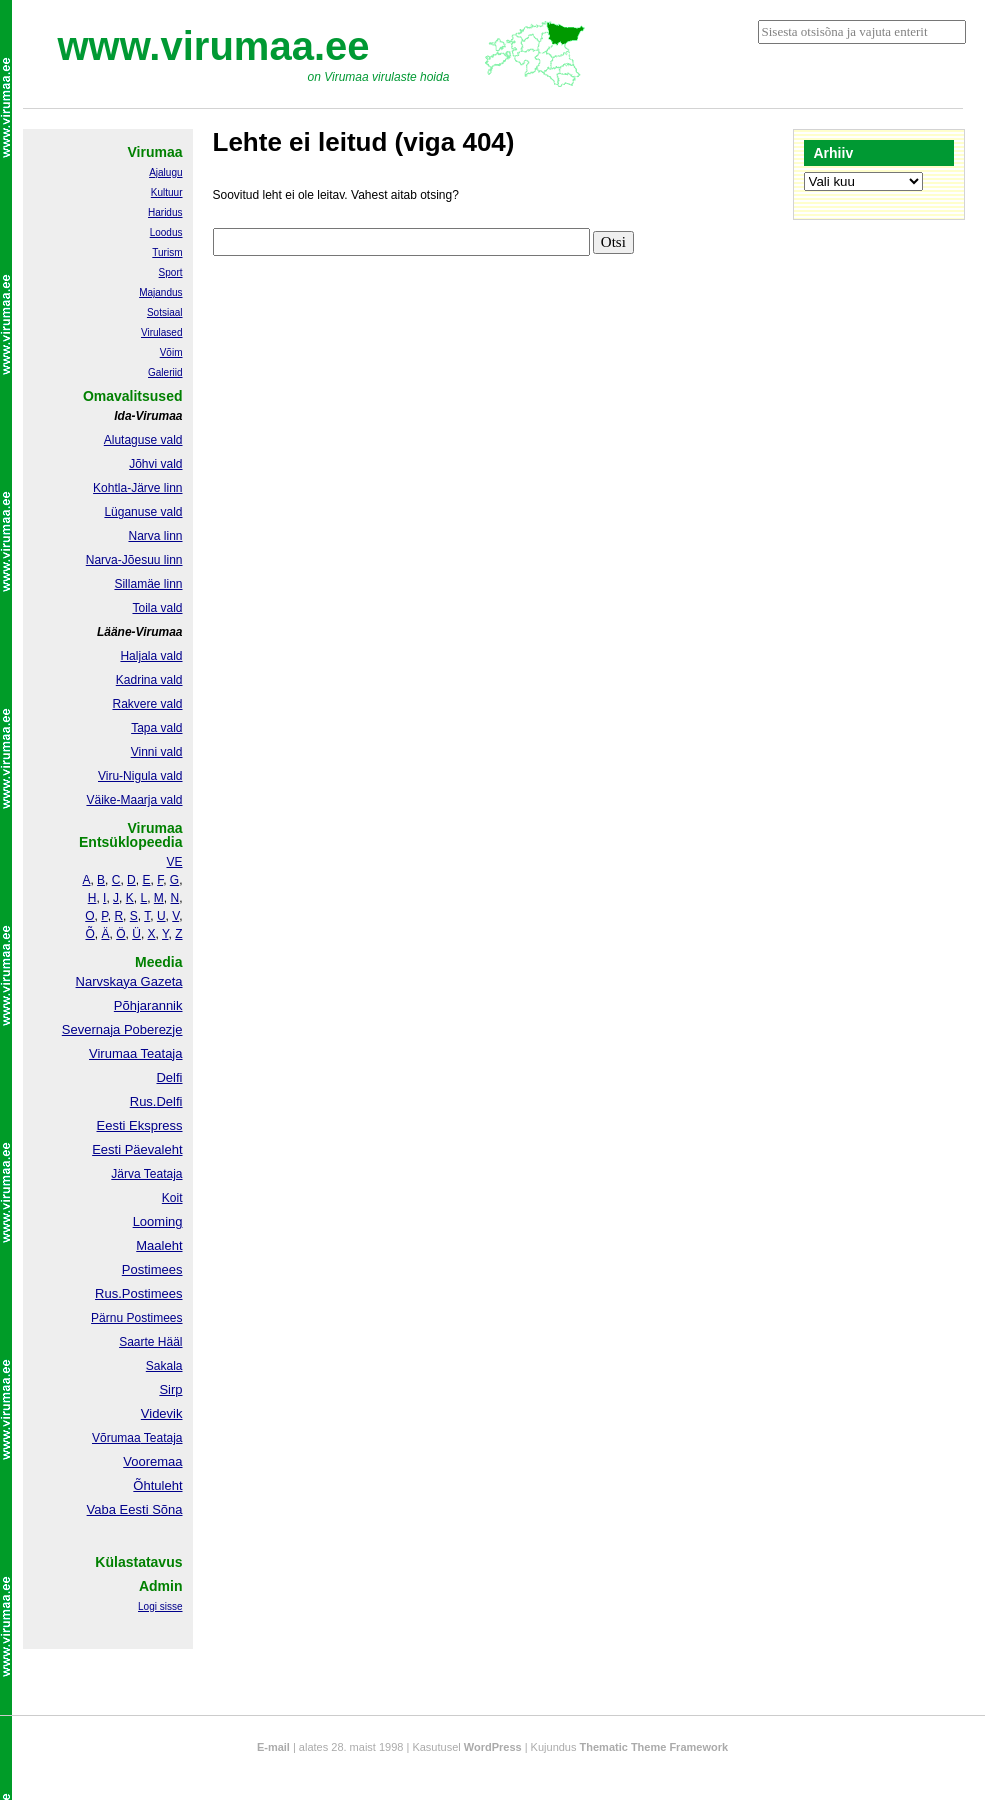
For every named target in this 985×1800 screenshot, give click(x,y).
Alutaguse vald (143, 440)
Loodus (166, 232)
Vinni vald (157, 752)
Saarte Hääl (150, 1342)
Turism (167, 252)
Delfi (169, 1077)
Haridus (165, 212)
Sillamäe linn (148, 584)
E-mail (273, 1747)
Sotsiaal (165, 312)
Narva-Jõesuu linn (134, 560)
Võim (171, 352)
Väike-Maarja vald (134, 800)
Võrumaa (116, 1438)
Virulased (162, 332)
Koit (172, 1198)
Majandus (160, 292)
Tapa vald (156, 728)
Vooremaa (152, 1461)
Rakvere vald (147, 704)
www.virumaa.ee (214, 46)
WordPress (493, 1747)
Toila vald (157, 608)
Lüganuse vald (143, 512)
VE (174, 862)
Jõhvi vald (155, 464)
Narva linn (155, 536)
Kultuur (167, 192)
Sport (171, 272)
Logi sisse (160, 1606)
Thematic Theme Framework (654, 1747)
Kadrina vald (149, 680)
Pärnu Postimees (136, 1318)
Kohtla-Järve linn (137, 488)
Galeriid (165, 372)
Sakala (164, 1366)
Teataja (162, 1438)
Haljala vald (151, 656)
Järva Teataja (146, 1174)
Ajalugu (165, 172)
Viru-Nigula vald (140, 776)
